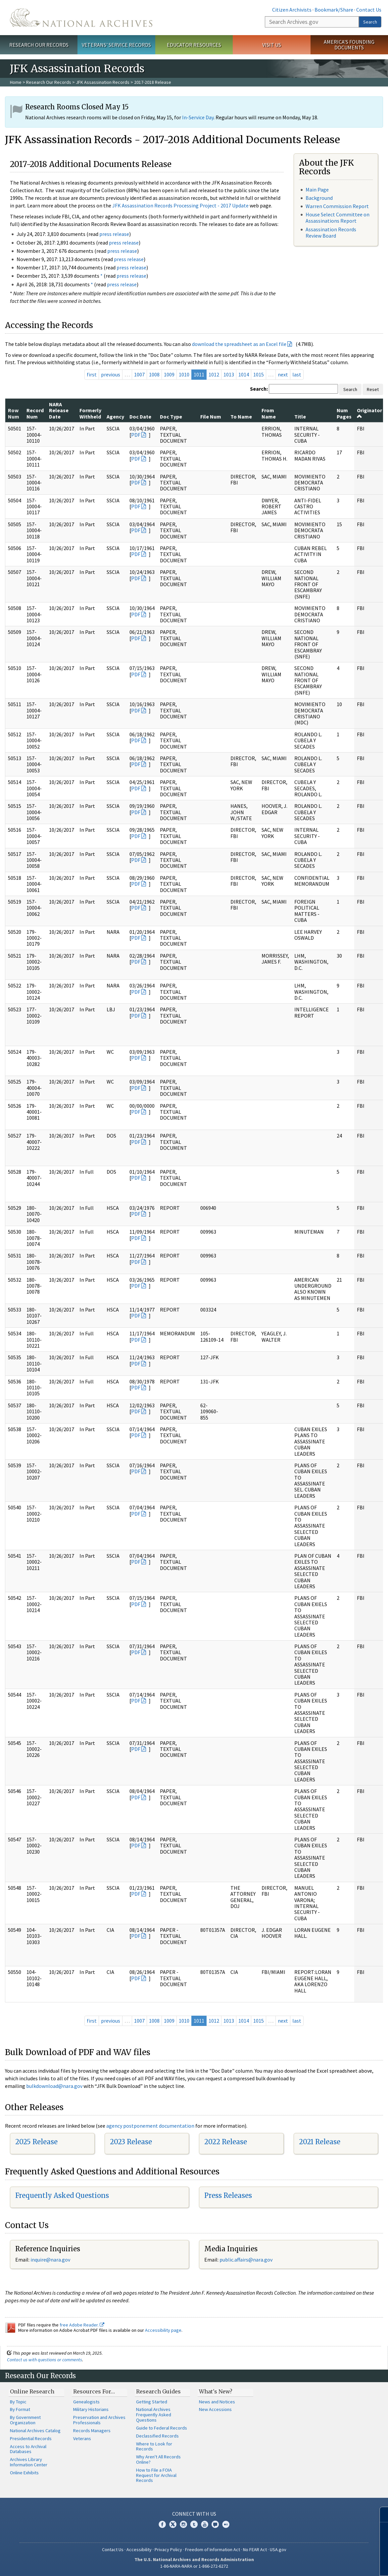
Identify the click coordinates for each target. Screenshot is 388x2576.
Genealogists (86, 2402)
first (92, 374)
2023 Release (131, 2142)
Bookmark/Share (334, 9)
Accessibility (139, 2549)
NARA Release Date (59, 410)
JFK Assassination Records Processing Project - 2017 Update (180, 205)
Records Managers (92, 2431)
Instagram (183, 2524)
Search (370, 22)
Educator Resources (194, 44)
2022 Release (225, 2142)
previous (110, 374)
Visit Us (271, 44)
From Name (269, 413)
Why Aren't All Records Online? (158, 2459)
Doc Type (171, 416)
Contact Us (368, 9)
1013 (228, 374)
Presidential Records (31, 2438)
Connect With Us (194, 2513)
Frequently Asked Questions (62, 2195)
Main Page (317, 189)
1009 (169, 374)
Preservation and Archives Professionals (99, 2420)
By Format (20, 2409)
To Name (241, 416)
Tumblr (194, 2524)
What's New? (215, 2391)
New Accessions (215, 2409)
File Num (210, 416)
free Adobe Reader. (82, 2325)
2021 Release (319, 2142)
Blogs (215, 2524)
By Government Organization (25, 2420)
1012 (214, 374)
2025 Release (36, 2142)
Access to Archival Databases (28, 2449)
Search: (259, 388)
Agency (115, 416)
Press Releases (228, 2195)
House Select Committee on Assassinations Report (337, 217)
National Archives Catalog (35, 2431)
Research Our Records (39, 44)
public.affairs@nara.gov (245, 2259)
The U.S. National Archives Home (81, 17)
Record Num (35, 413)
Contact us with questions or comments (44, 2360)
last (296, 374)
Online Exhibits (24, 2473)
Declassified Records (157, 2436)
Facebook (162, 2524)
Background (319, 198)
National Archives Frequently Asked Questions (153, 2414)
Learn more (329, 2564)
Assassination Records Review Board (331, 232)
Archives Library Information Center (28, 2462)
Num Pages (344, 413)
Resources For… (94, 2391)
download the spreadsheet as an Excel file (239, 344)
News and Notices (217, 2402)
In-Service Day (198, 117)
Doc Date (140, 416)
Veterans (82, 2438)
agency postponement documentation (150, 2125)
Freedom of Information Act (212, 2549)
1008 (154, 374)
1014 (243, 374)
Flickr (226, 2524)
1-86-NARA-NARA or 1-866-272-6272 (194, 2566)
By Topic (18, 2402)
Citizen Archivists (292, 9)
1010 (184, 374)
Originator (369, 413)
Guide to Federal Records (161, 2428)
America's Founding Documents (349, 44)
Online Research (32, 2391)
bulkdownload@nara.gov (54, 2086)
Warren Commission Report (337, 206)
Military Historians (91, 2409)
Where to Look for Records (154, 2446)
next (283, 374)
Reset (373, 389)
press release (114, 234)
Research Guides (158, 2391)
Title (300, 416)
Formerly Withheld (90, 413)
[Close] (380, 2514)
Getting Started (151, 2402)
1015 (258, 374)
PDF (135, 434)
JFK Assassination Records (102, 82)
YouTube (205, 2524)
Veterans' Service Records (116, 44)
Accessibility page (163, 2330)
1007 (139, 374)
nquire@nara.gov (51, 2259)
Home (16, 82)
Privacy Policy (168, 2549)
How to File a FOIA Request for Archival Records (156, 2475)
